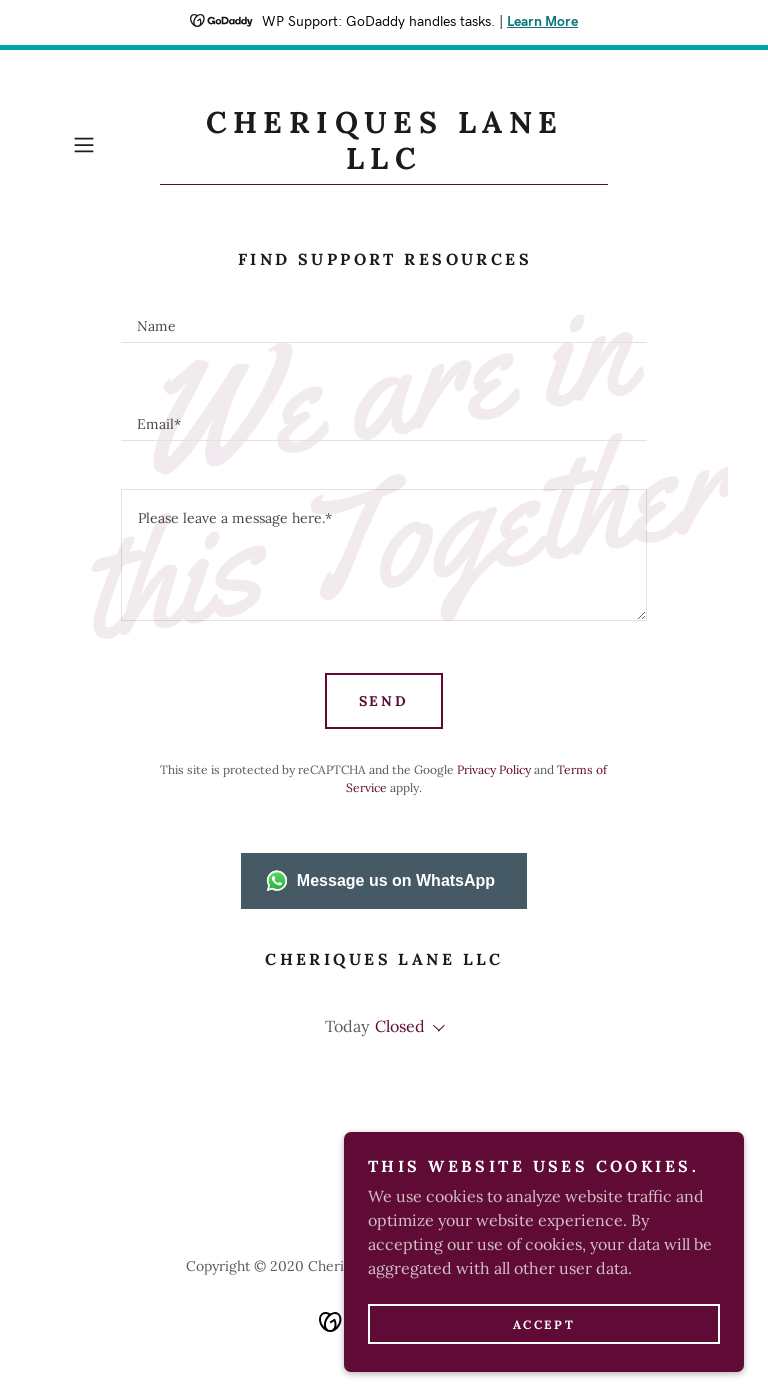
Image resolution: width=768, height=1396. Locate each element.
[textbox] (383, 318)
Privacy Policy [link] (494, 769)
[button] (112, 145)
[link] (384, 163)
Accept (544, 1324)
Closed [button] (400, 1026)
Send (384, 701)
